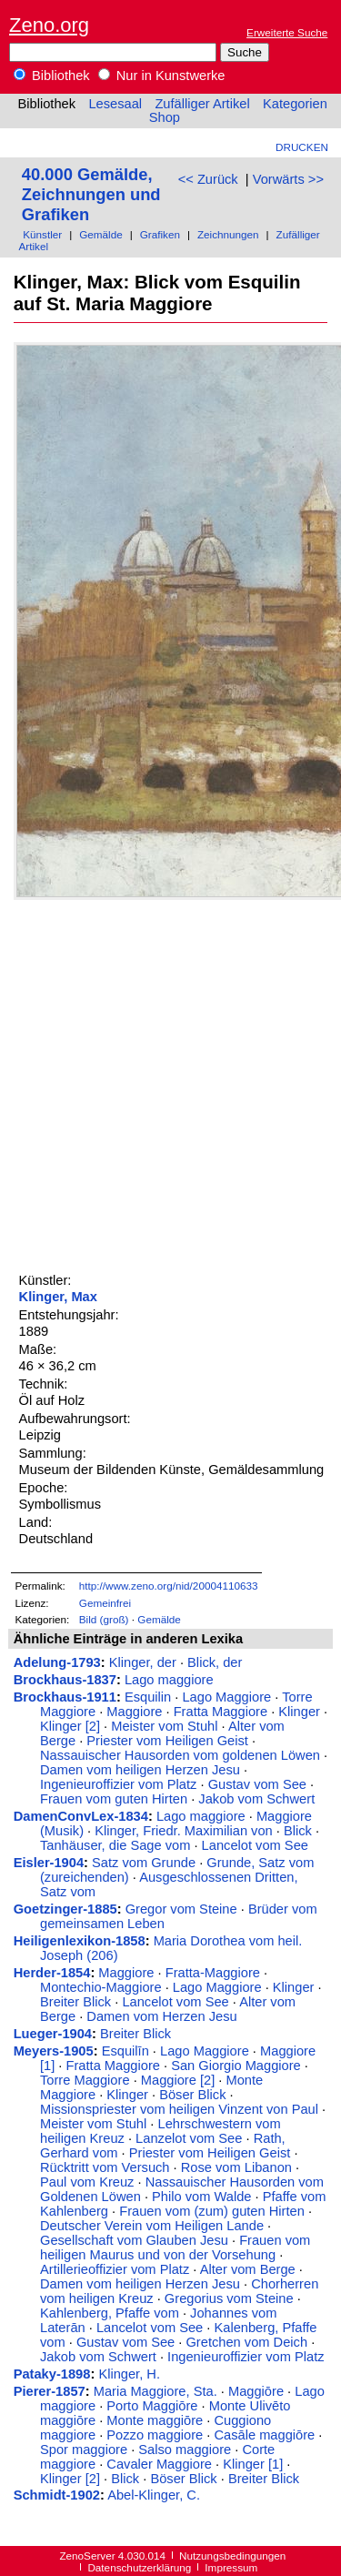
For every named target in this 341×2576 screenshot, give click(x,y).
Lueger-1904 (53, 2033)
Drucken (302, 147)
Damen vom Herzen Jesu (161, 2016)
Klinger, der (142, 1662)
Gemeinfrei (105, 1603)
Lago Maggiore (226, 1697)
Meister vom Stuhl (164, 1726)
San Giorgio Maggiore (236, 2065)
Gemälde (101, 234)
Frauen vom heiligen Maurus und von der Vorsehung (175, 2247)
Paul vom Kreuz (87, 2182)
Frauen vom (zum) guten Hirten (212, 2211)
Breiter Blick (75, 2002)
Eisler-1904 (49, 1862)
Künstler (42, 234)
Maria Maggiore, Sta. (155, 2391)
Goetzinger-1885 (65, 1909)
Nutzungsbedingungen (232, 2555)
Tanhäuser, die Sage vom (115, 1845)
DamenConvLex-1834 (81, 1816)
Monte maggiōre (154, 2420)
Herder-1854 (52, 1972)
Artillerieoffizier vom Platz (114, 2269)
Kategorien (295, 103)
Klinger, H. (129, 2374)
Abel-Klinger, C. (153, 2495)
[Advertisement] (170, 1083)
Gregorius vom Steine (229, 2298)
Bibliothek (52, 75)
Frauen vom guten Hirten (113, 1799)
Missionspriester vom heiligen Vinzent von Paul (179, 2109)
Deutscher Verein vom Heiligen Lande (152, 2225)
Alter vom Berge (248, 2269)
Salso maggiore (184, 2449)
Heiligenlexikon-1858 (79, 1941)
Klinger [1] (253, 2464)
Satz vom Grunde (144, 1862)
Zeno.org (49, 25)
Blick (298, 1830)
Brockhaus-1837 (65, 1679)
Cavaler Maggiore (159, 2464)
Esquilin (148, 1697)
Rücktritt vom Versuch (105, 2167)
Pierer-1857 (49, 2391)
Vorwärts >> (288, 179)
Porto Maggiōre (151, 2406)
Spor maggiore (83, 2449)
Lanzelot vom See (188, 2138)
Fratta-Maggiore (212, 1972)
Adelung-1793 (57, 1662)
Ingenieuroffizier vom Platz (118, 1784)
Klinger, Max (58, 1296)
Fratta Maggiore (220, 1711)
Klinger (299, 1711)
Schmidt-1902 (57, 2495)
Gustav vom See (257, 1784)
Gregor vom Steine (181, 1909)
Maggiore (134, 1711)
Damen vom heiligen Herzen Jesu (140, 1770)
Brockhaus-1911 (65, 1697)
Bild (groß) (104, 1619)
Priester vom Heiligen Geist (167, 1740)
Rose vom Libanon (236, 2167)
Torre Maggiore (85, 2080)
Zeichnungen (228, 234)
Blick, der (214, 1662)
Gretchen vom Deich (246, 2342)
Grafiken (160, 234)
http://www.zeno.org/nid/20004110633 (168, 1585)
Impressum (231, 2567)
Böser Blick (192, 2094)
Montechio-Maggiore (101, 1987)
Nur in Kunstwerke (162, 75)
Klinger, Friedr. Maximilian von (184, 1830)
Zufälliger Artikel (202, 103)
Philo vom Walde (201, 2196)
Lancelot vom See (255, 1845)
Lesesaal (115, 103)
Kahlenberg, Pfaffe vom (109, 2313)
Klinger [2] (70, 1726)
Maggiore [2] (178, 2080)
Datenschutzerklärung (139, 2567)
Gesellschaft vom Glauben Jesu (134, 2240)
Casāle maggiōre (264, 2435)
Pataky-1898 (52, 2374)
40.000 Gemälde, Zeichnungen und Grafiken (91, 194)
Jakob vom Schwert (256, 1799)
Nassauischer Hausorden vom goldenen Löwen (180, 1755)
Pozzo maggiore (154, 2435)
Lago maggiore (169, 1679)
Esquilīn (125, 2051)
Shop (164, 117)
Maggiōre (256, 2391)
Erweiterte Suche (286, 32)
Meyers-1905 (54, 2051)
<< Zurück (208, 179)
